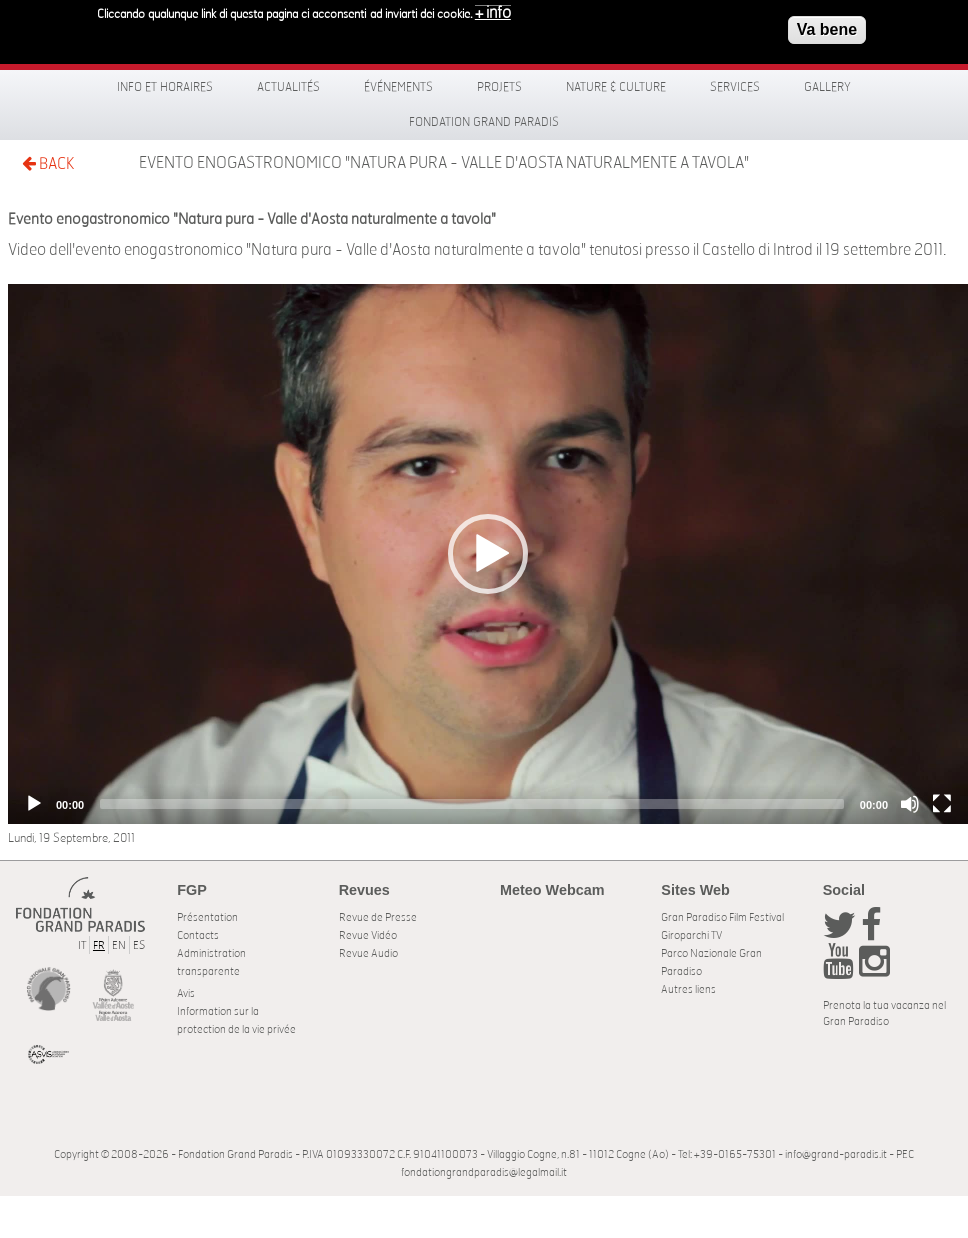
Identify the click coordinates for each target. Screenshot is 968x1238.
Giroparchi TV (691, 935)
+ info (493, 12)
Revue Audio (368, 953)
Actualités (288, 87)
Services (735, 87)
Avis (186, 993)
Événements (398, 87)
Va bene (827, 28)
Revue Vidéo (368, 935)
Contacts (198, 935)
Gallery (827, 87)
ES (139, 945)
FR (99, 945)
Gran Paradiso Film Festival (722, 917)
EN (119, 945)
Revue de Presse (378, 917)
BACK (48, 163)
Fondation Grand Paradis (484, 122)
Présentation (207, 917)
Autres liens (688, 989)
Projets (499, 87)
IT (82, 945)
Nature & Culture (616, 87)
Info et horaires (165, 87)
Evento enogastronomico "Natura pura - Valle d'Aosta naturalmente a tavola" (444, 163)
